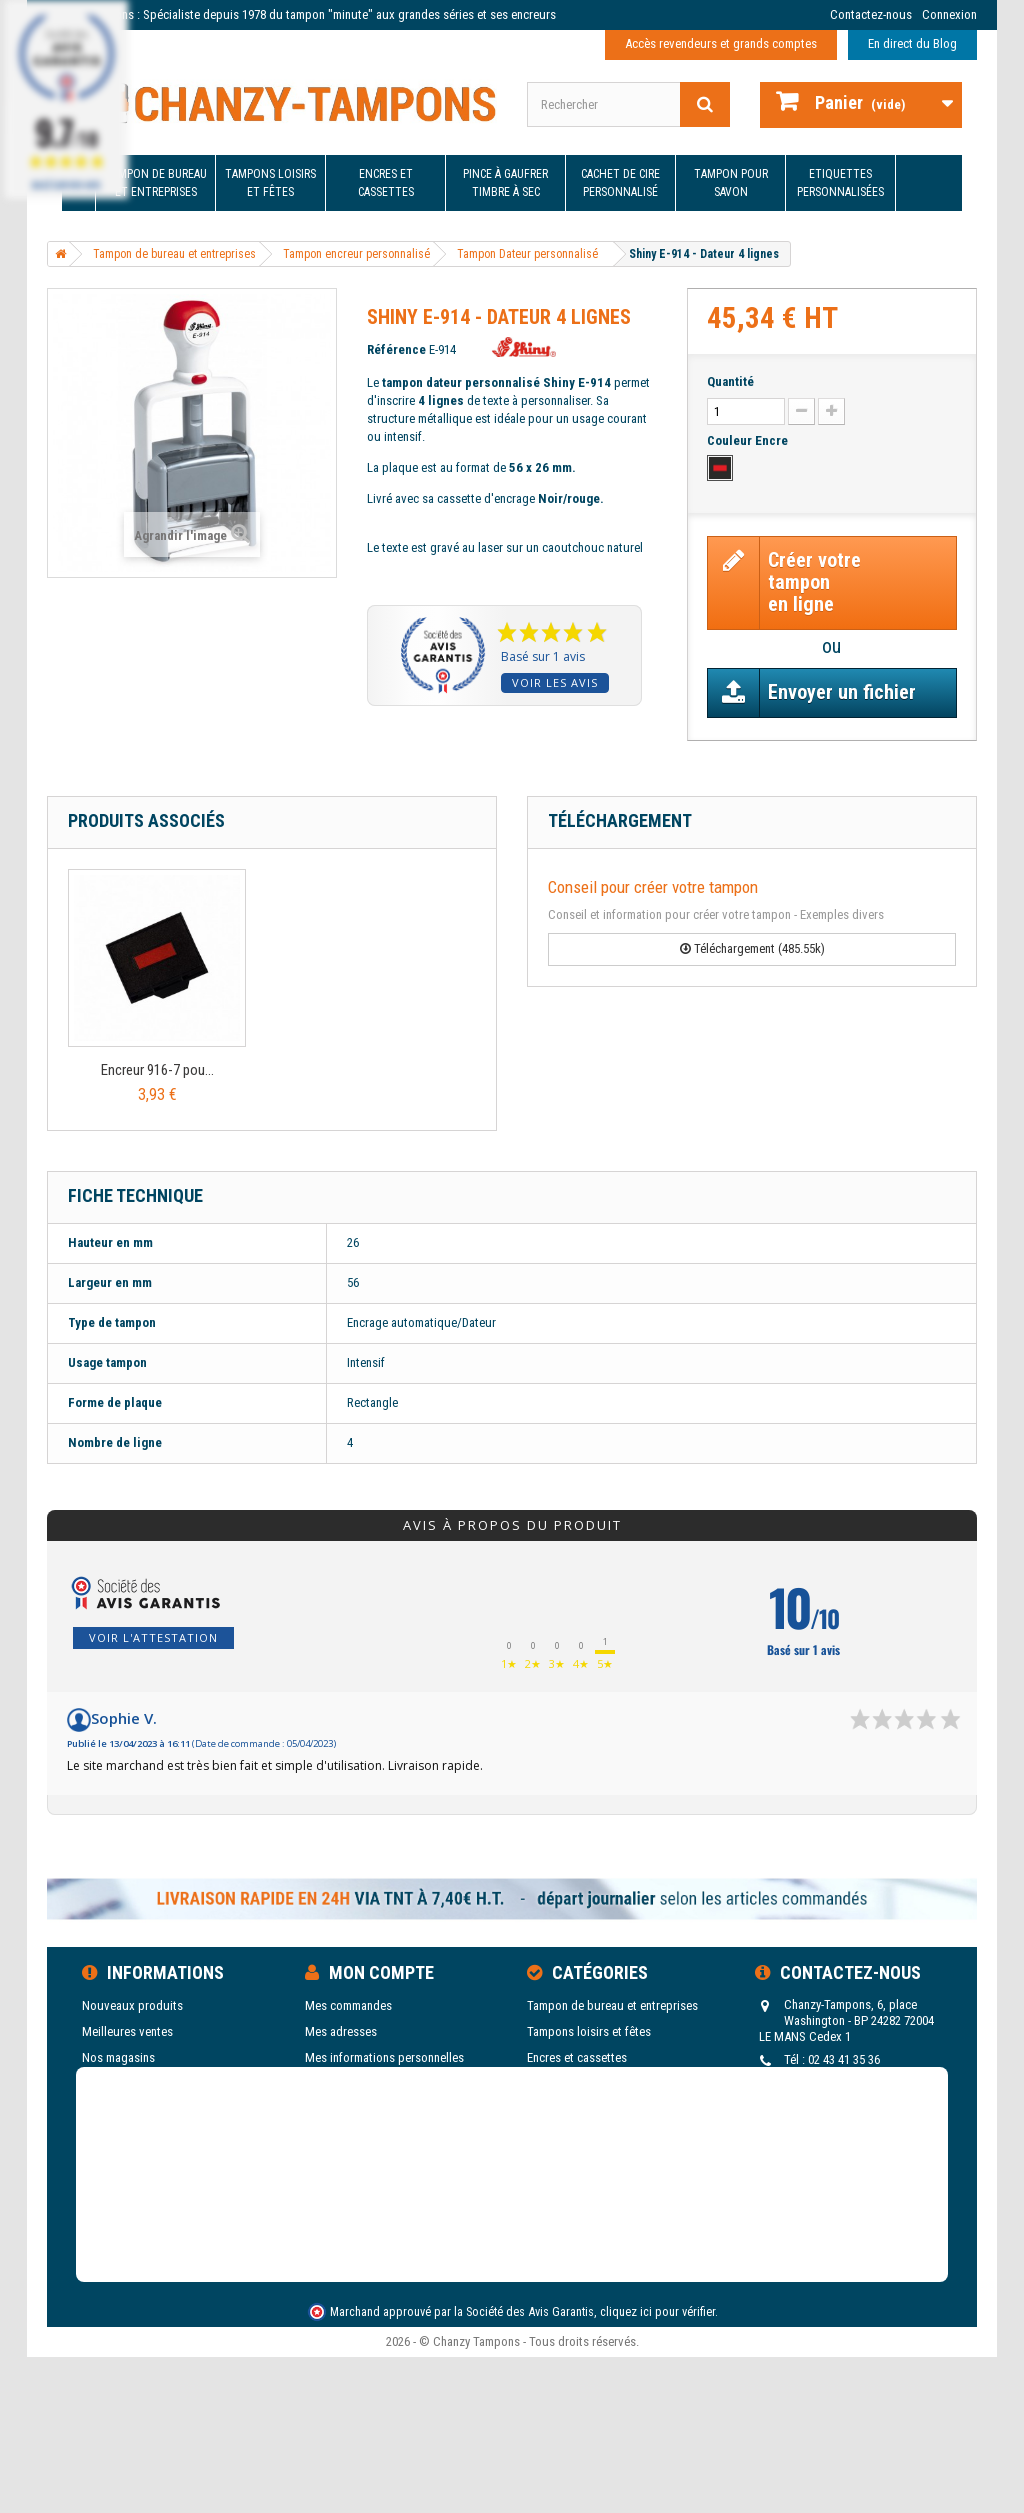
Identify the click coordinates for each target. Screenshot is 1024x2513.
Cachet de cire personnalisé (620, 183)
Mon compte (381, 1972)
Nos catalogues (123, 2135)
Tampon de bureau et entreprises (156, 183)
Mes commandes (348, 2005)
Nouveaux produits (132, 2005)
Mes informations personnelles (384, 2057)
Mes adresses (341, 2031)
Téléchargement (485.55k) (752, 948)
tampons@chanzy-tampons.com (850, 2095)
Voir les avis (555, 682)
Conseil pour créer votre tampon (653, 887)
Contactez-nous (871, 14)
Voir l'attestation (153, 1637)
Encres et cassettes (386, 183)
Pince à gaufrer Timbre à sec (505, 183)
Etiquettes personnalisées (840, 183)
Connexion (949, 14)
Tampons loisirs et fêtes (270, 183)
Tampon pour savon (731, 183)
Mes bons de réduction (365, 2083)
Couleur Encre (749, 440)
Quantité (730, 381)
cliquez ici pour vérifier (657, 2447)
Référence (396, 349)
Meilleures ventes (127, 2031)
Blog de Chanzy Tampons (147, 2161)
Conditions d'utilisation (143, 2109)
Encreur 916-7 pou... (157, 1070)
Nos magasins (118, 2057)
